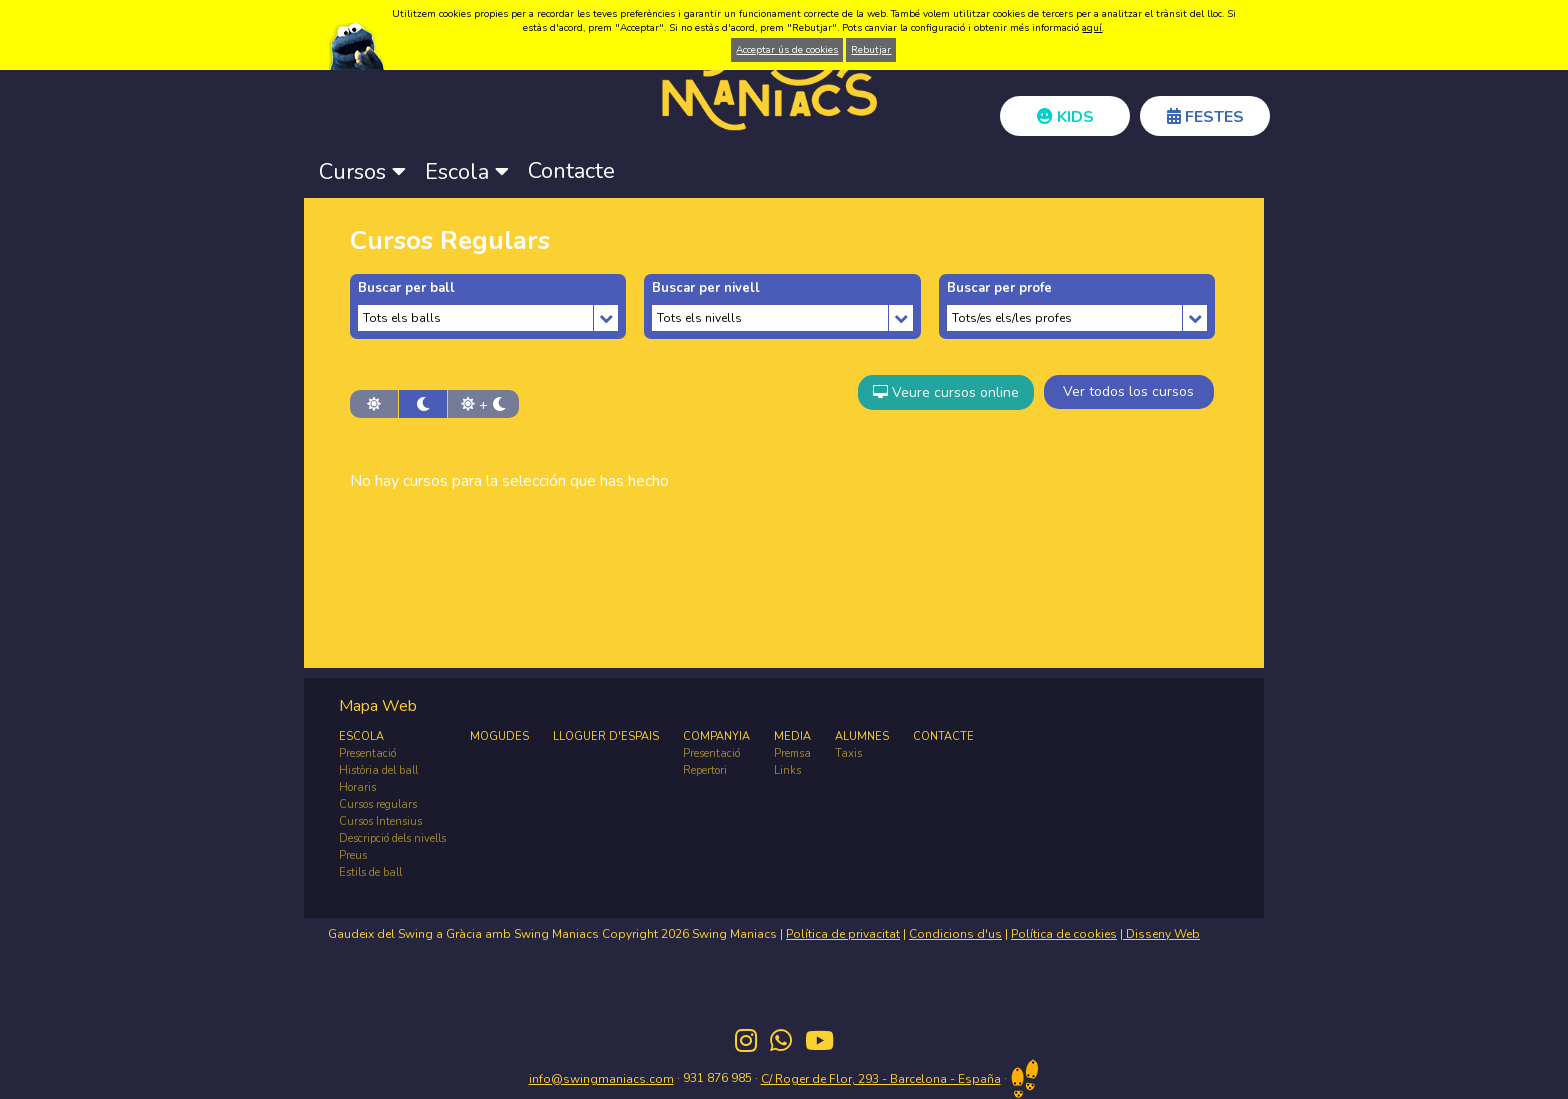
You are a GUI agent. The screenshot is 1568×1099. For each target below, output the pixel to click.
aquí (1092, 28)
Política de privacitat (843, 934)
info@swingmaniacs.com (601, 1079)
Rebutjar (871, 50)
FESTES (1205, 117)
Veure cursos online (946, 392)
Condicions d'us (955, 934)
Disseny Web (1161, 934)
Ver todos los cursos (1128, 391)
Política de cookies (1064, 934)
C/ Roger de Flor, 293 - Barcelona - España (881, 1079)
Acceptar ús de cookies (787, 50)
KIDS (1065, 117)
